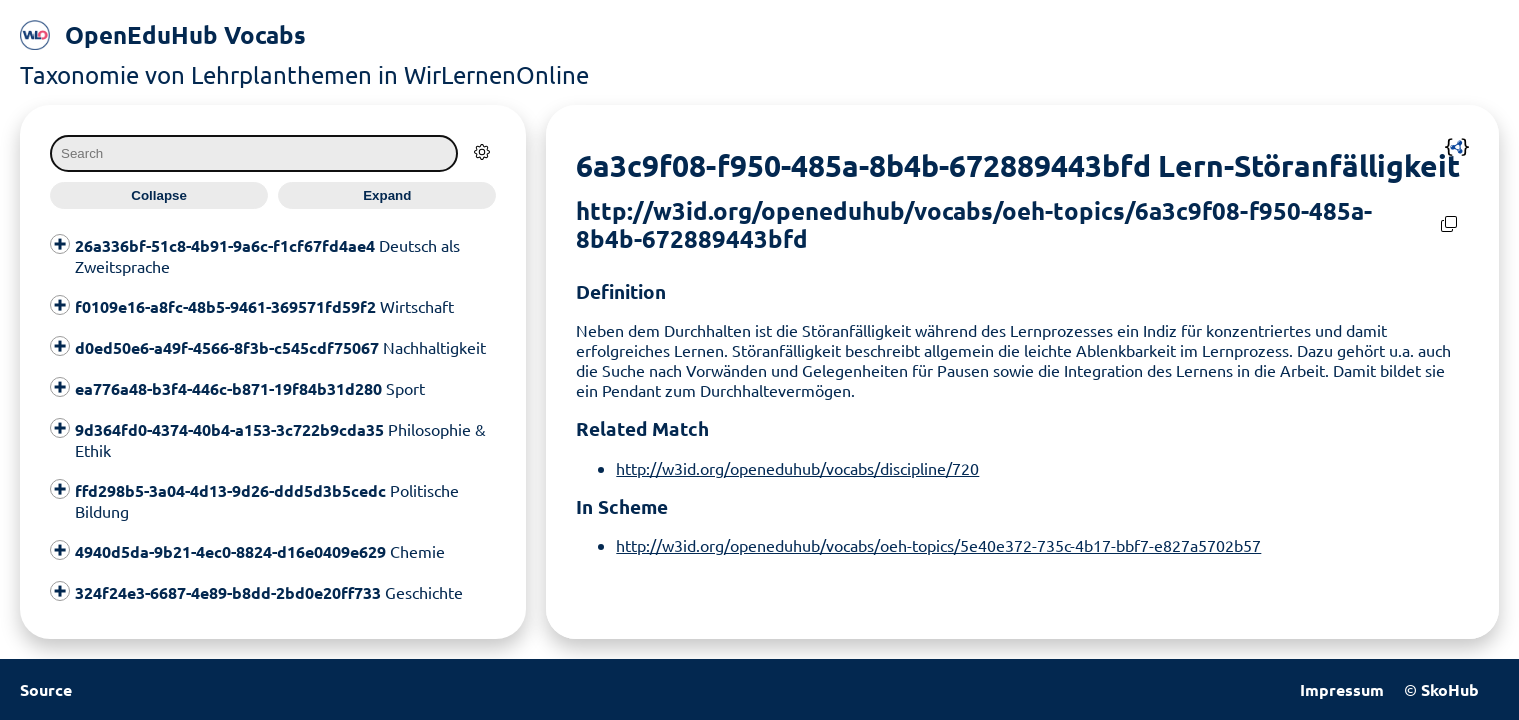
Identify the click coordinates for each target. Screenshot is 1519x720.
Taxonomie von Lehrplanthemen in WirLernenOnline (304, 74)
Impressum (1342, 689)
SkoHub (1450, 689)
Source (46, 689)
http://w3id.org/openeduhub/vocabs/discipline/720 (797, 468)
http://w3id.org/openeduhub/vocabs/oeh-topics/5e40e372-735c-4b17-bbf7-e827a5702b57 (938, 545)
